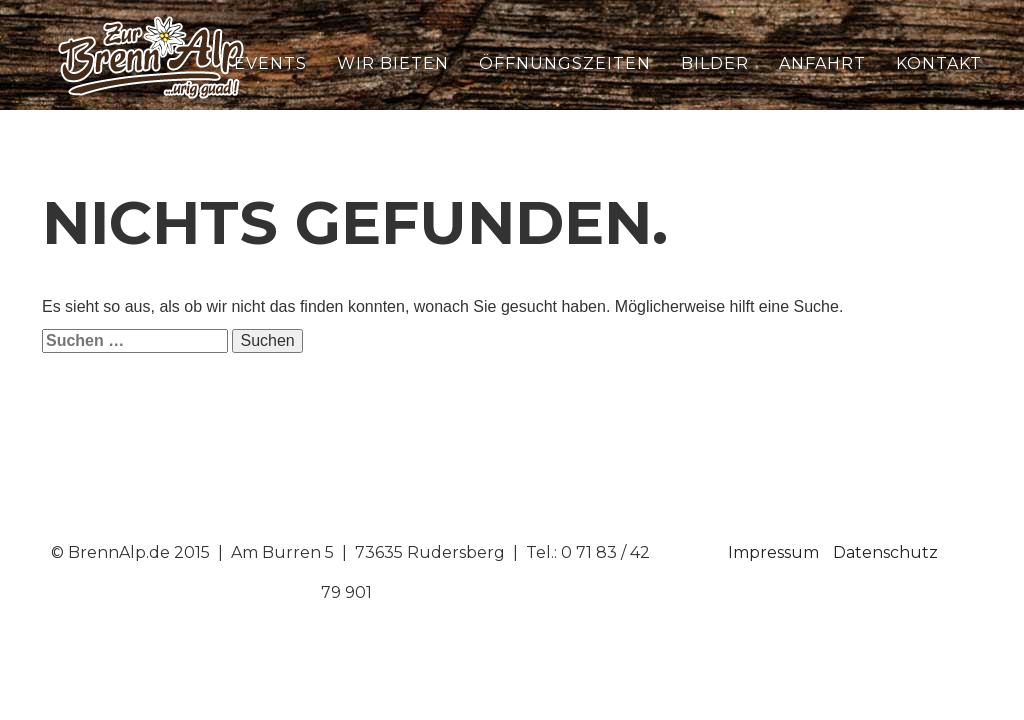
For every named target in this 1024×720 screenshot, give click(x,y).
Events (270, 63)
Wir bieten (393, 63)
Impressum (773, 552)
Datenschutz (885, 552)
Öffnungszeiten (565, 63)
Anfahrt (822, 63)
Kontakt (939, 63)
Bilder (715, 63)
